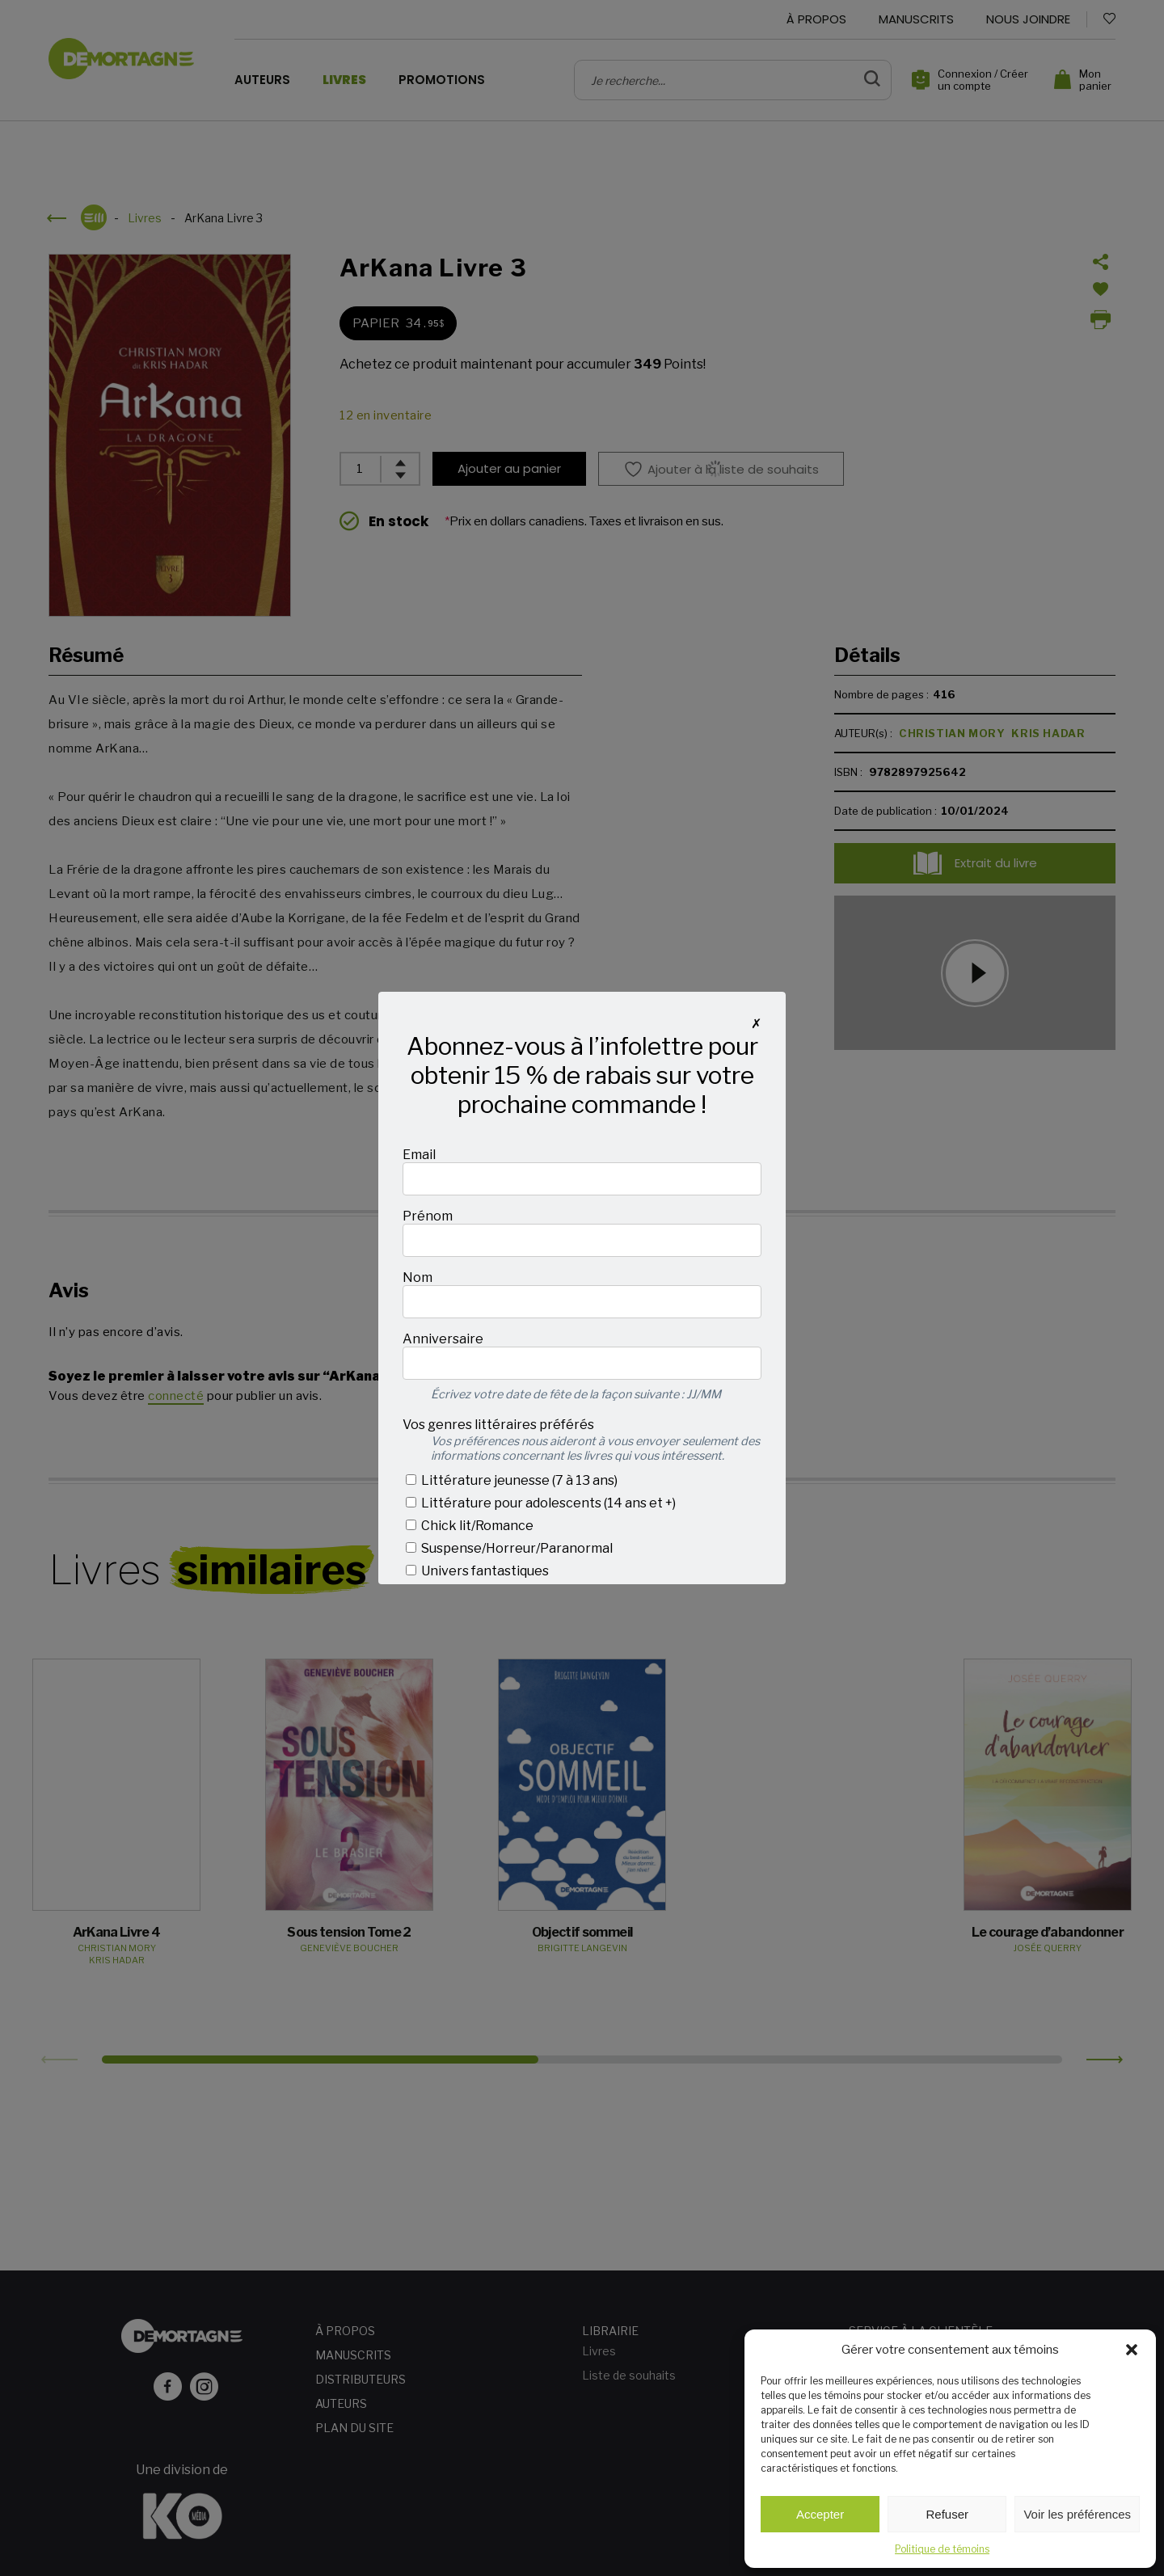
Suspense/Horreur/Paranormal (509, 1548)
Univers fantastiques (477, 1571)
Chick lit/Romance (470, 1525)
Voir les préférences (1077, 2514)
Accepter (820, 2514)
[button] (1132, 2350)
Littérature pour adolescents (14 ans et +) (541, 1503)
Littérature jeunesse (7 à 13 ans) (512, 1480)
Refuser (947, 2514)
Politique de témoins (942, 2549)
